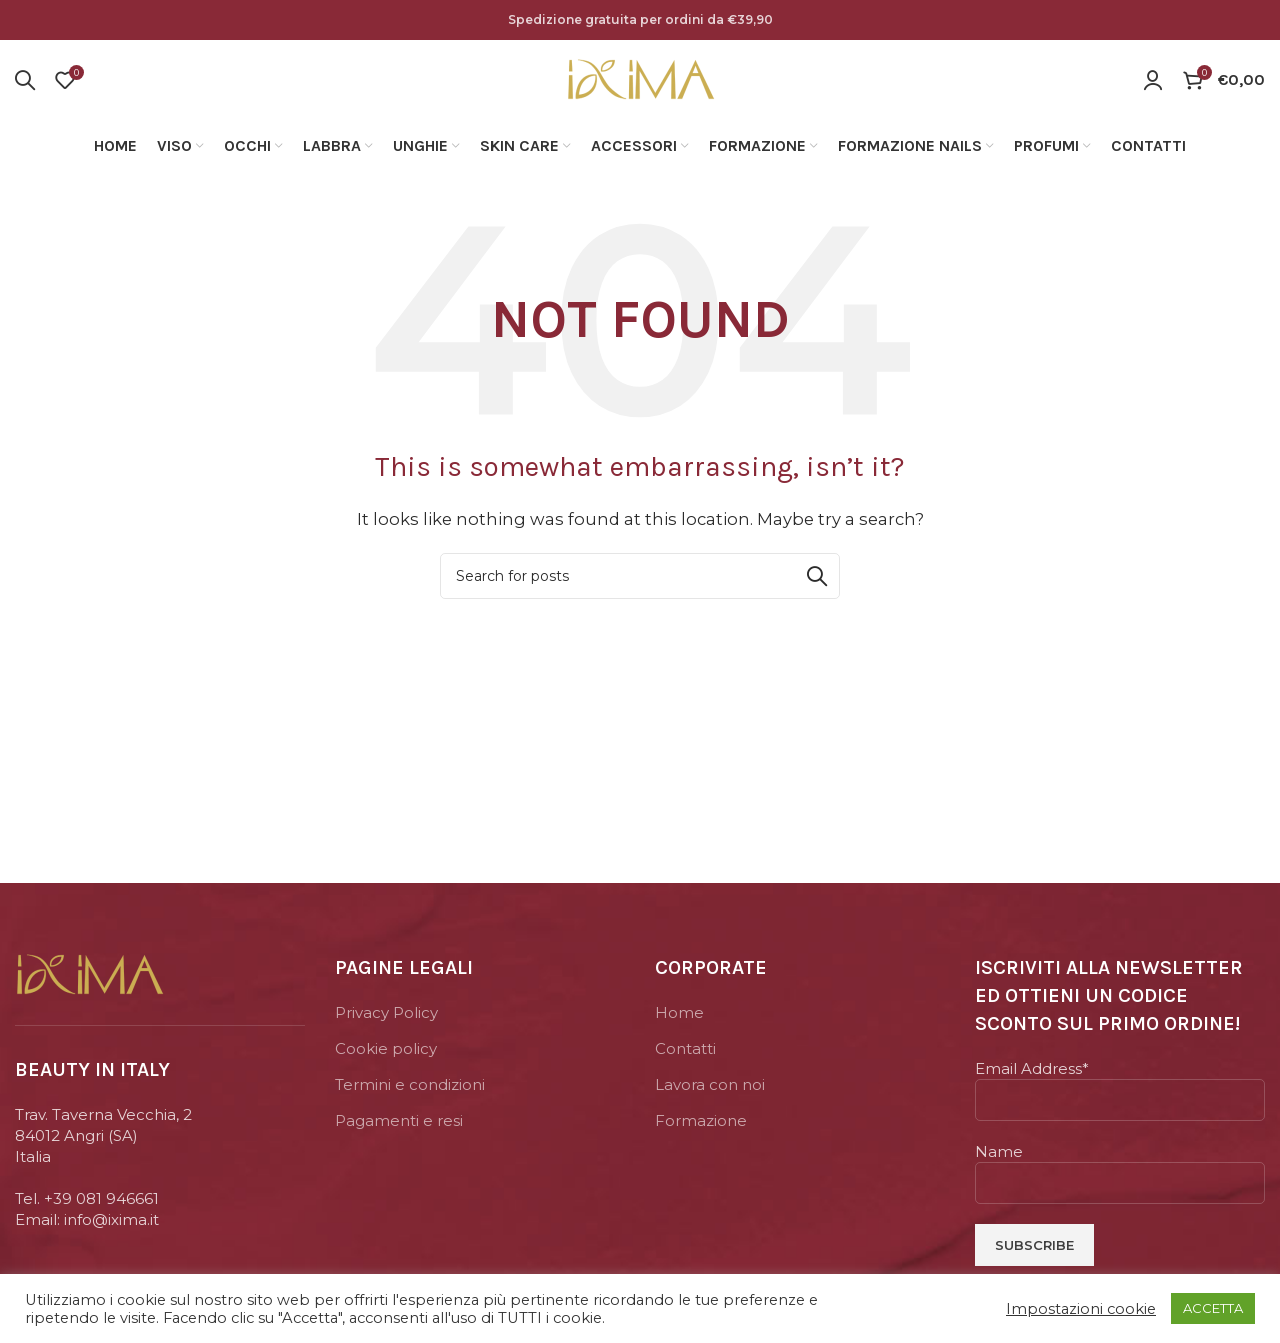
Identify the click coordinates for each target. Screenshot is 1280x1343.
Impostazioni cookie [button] (1081, 1309)
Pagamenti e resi (399, 1126)
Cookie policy (386, 1054)
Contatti (685, 1054)
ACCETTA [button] (1213, 1308)
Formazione (701, 1126)
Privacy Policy (386, 1018)
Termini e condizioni (410, 1090)
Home (679, 1018)
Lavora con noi (710, 1090)
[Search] (25, 83)
